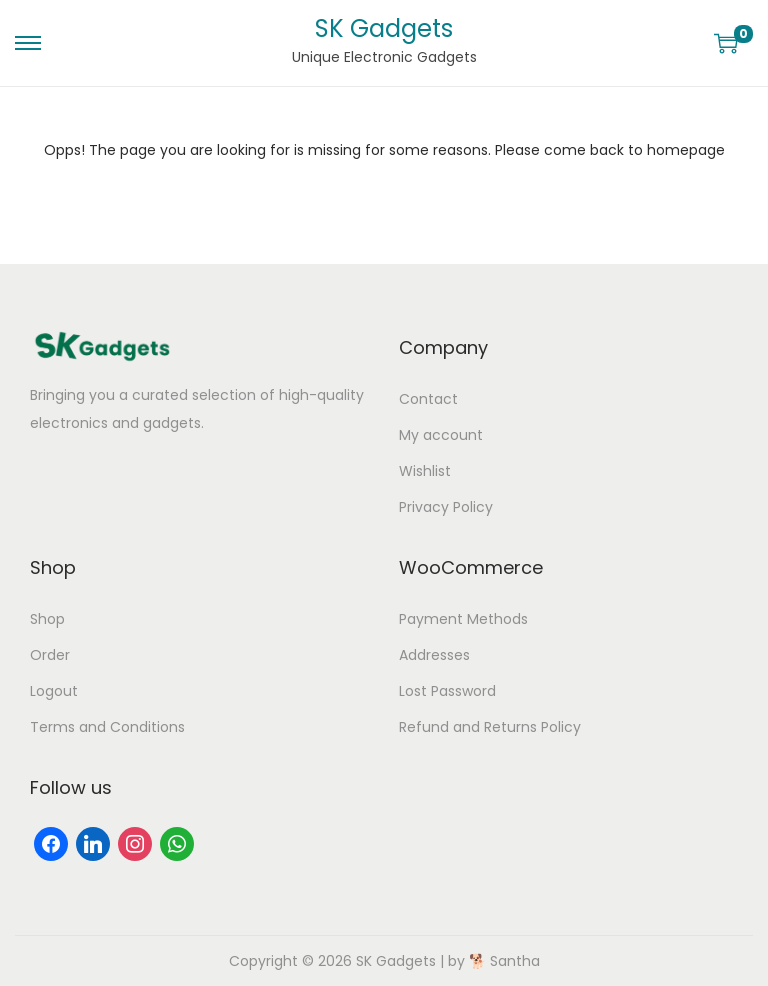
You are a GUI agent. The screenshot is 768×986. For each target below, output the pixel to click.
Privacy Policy (446, 507)
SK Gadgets (384, 28)
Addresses (434, 655)
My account (441, 435)
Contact (428, 399)
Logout (54, 691)
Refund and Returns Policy (490, 727)
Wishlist (425, 471)
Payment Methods (463, 619)
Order (50, 655)
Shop (47, 619)
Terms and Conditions (107, 727)
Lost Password (447, 691)
